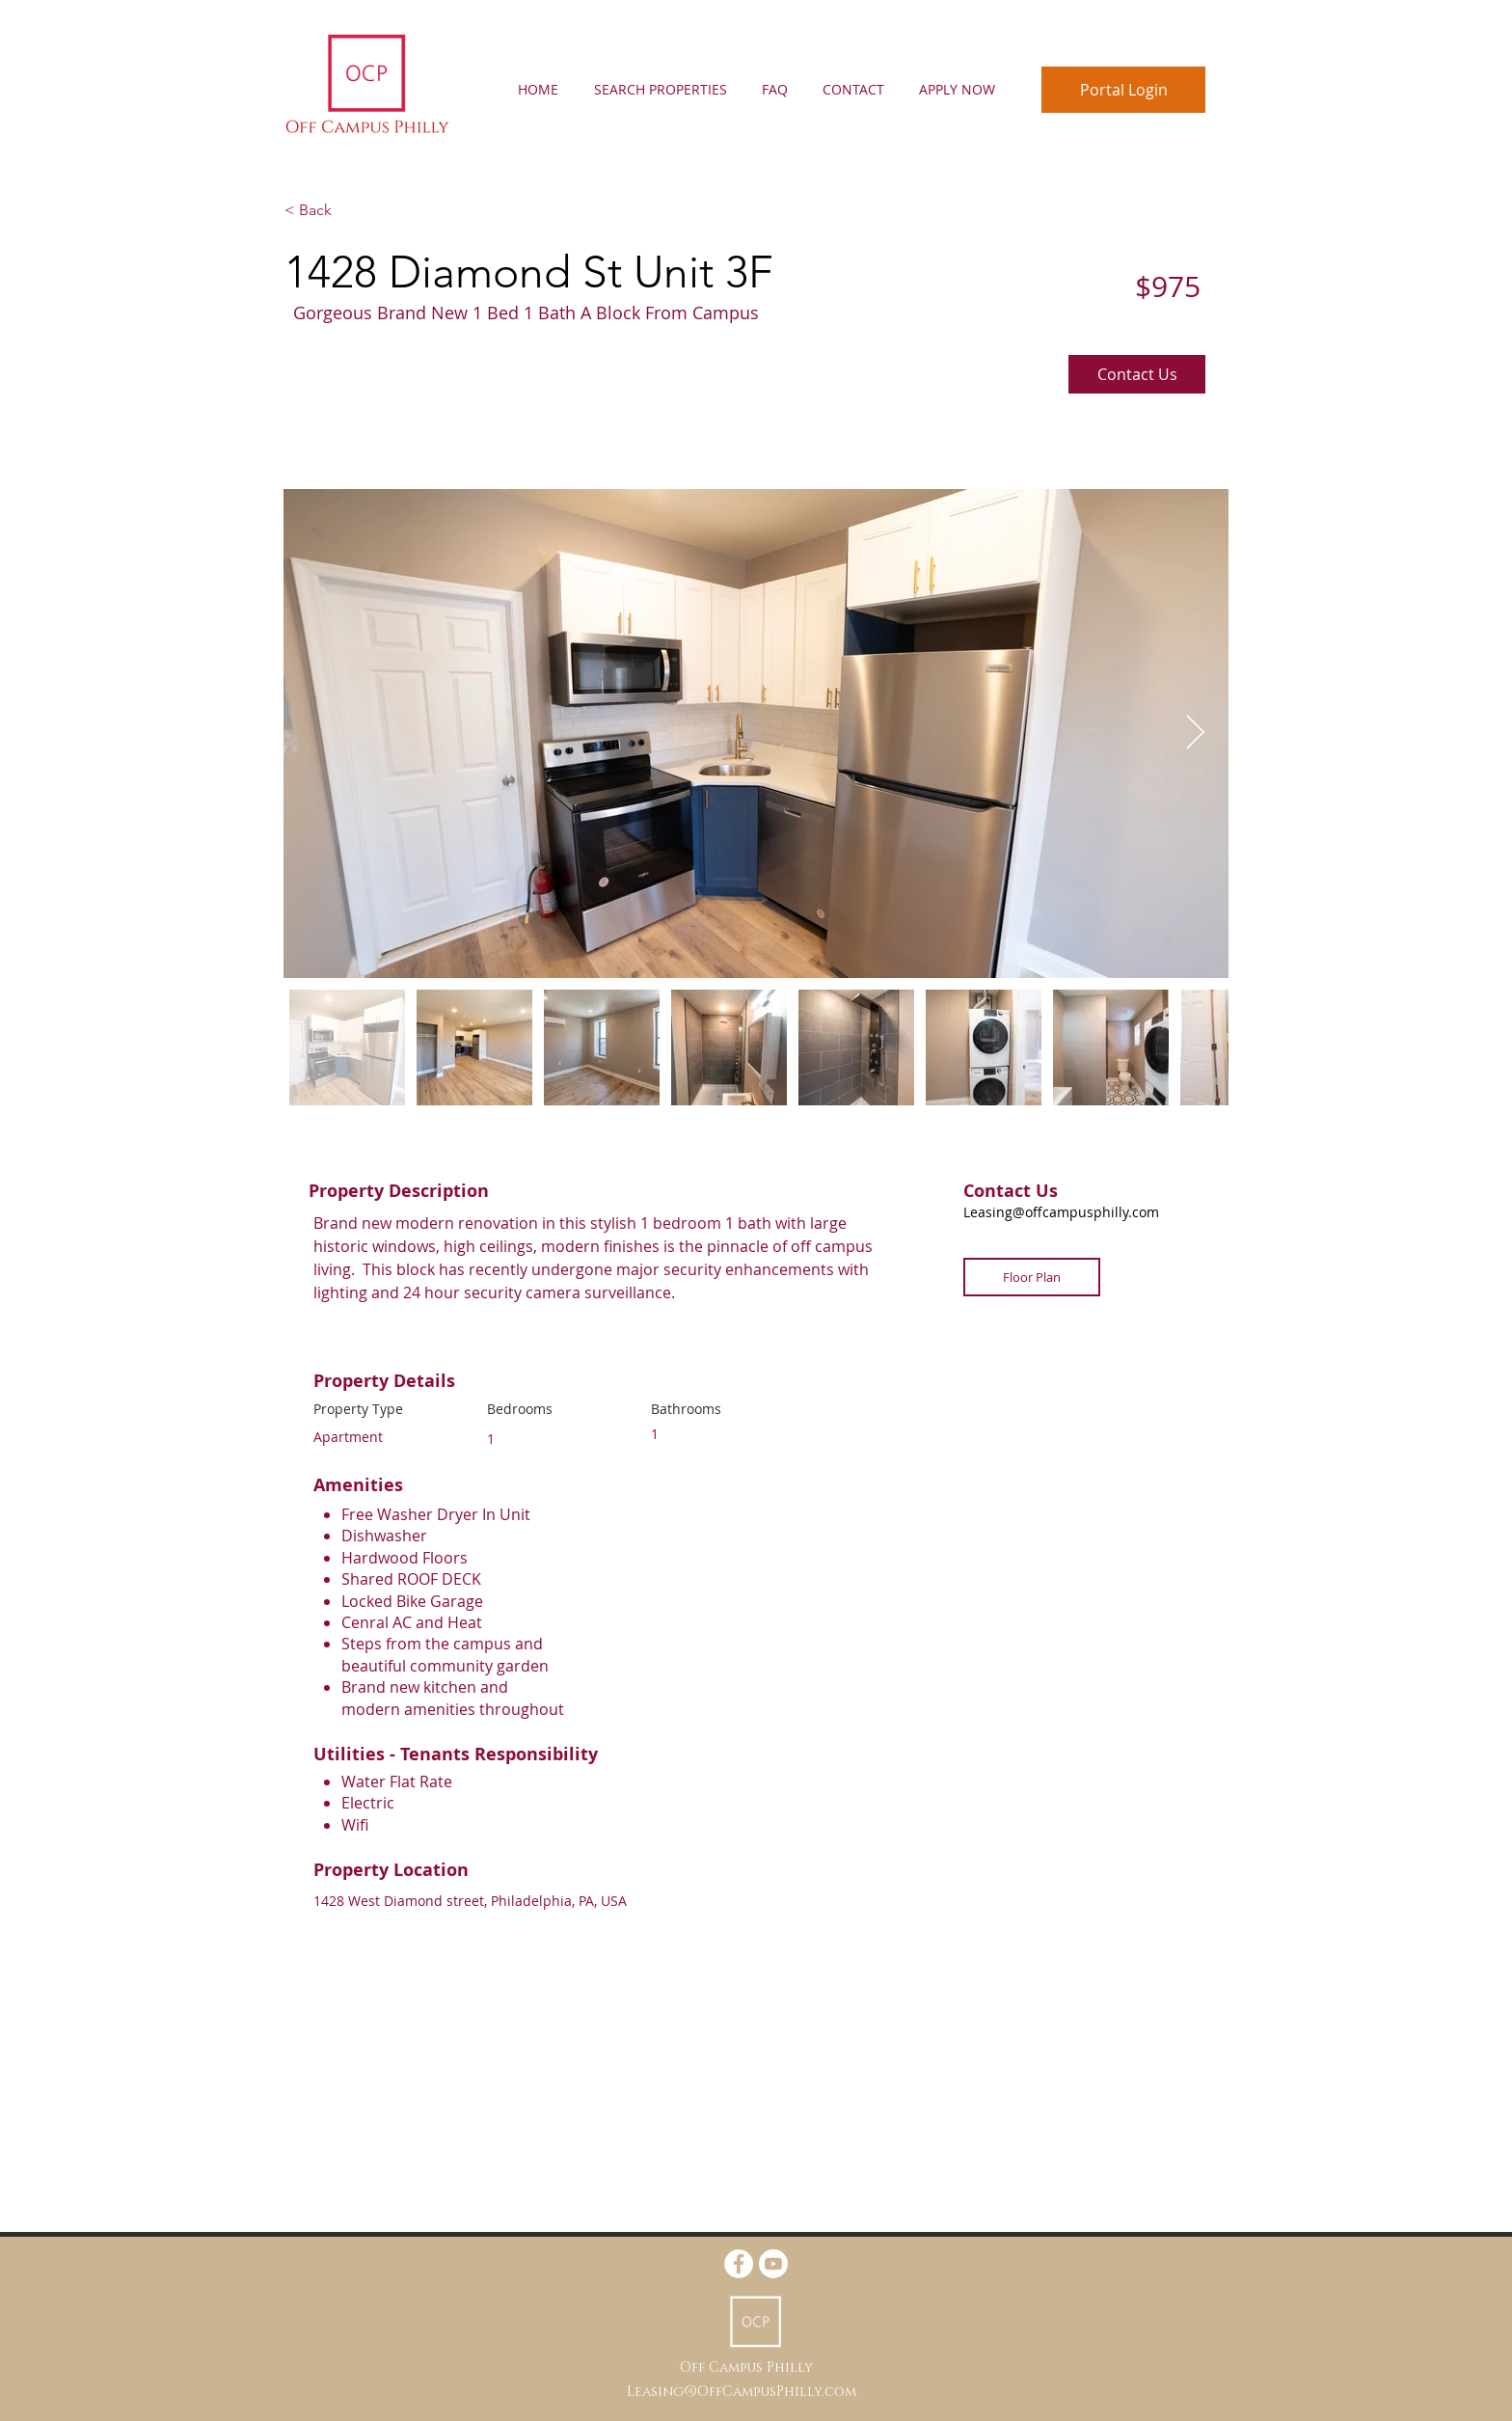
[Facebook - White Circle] (738, 2263)
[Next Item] (1195, 733)
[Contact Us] (1136, 374)
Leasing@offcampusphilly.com (1061, 1212)
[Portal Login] (1123, 90)
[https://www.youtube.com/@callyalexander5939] (773, 2263)
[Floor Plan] (1031, 1277)
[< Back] (352, 210)
